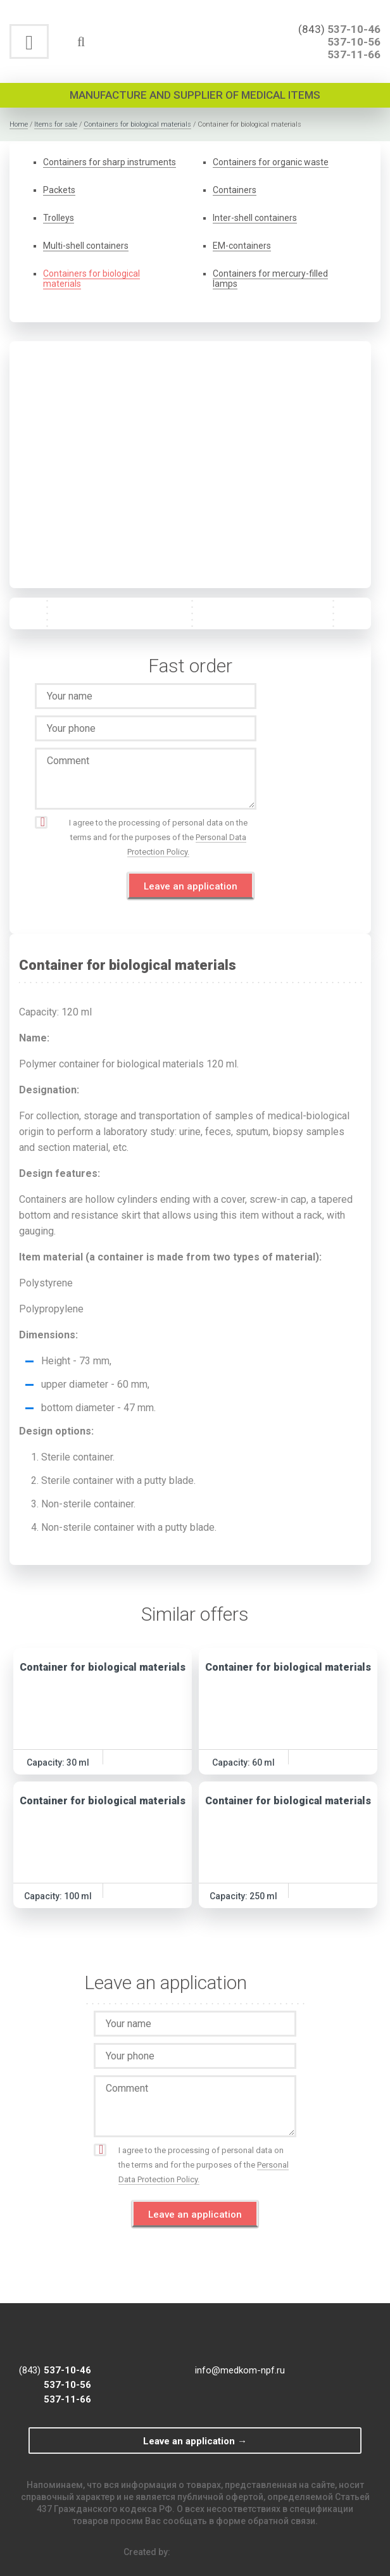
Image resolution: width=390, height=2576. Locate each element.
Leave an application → (195, 2441)
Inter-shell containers (255, 218)
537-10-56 (354, 41)
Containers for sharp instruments (109, 162)
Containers (234, 190)
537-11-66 (354, 54)
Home (18, 124)
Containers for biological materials (137, 124)
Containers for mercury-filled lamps (270, 278)
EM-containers (242, 246)
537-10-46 (354, 29)
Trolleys (58, 218)
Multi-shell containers (86, 246)
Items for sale (55, 124)
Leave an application (190, 886)
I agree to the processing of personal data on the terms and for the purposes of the (158, 837)
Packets (59, 190)
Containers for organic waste (271, 162)
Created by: (195, 2552)
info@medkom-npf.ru (240, 2370)
